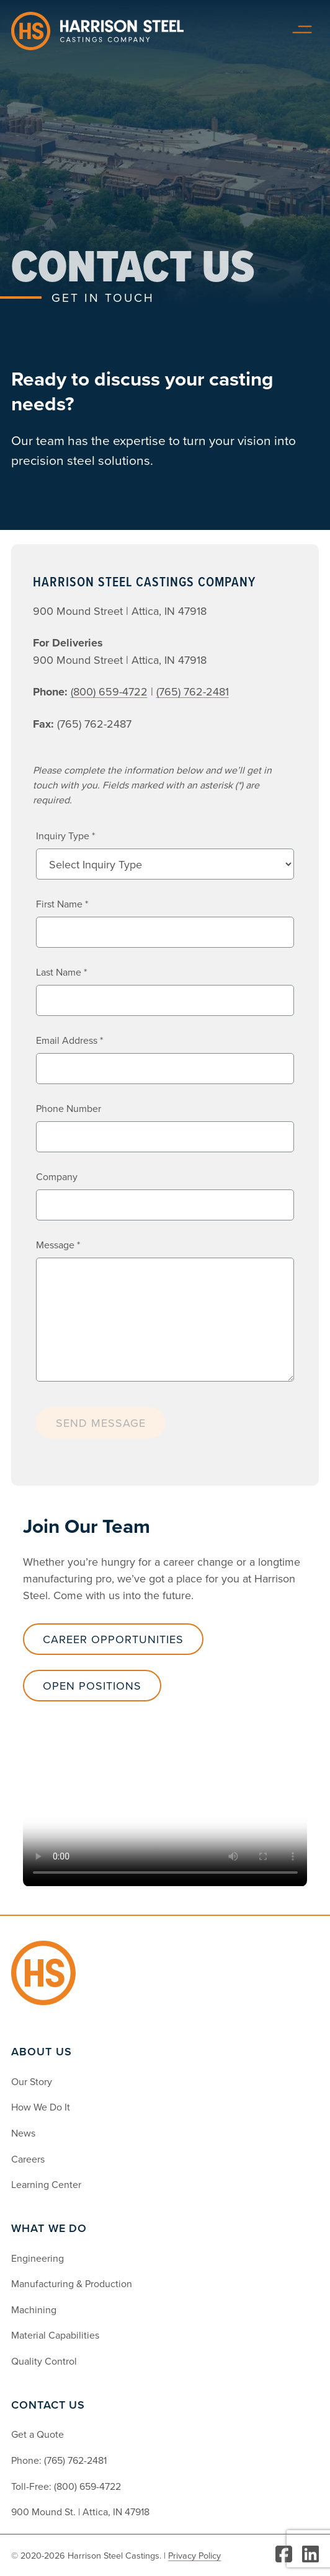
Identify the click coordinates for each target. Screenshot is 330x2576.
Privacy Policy (194, 2555)
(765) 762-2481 (75, 2460)
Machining (33, 2309)
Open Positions (92, 1685)
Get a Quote (37, 2434)
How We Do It (40, 2107)
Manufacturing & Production (71, 2283)
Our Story (31, 2081)
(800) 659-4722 (87, 2486)
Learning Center (46, 2184)
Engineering (37, 2258)
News (23, 2133)
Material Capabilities (55, 2335)
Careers (28, 2159)
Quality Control (44, 2361)
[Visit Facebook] (283, 2555)
